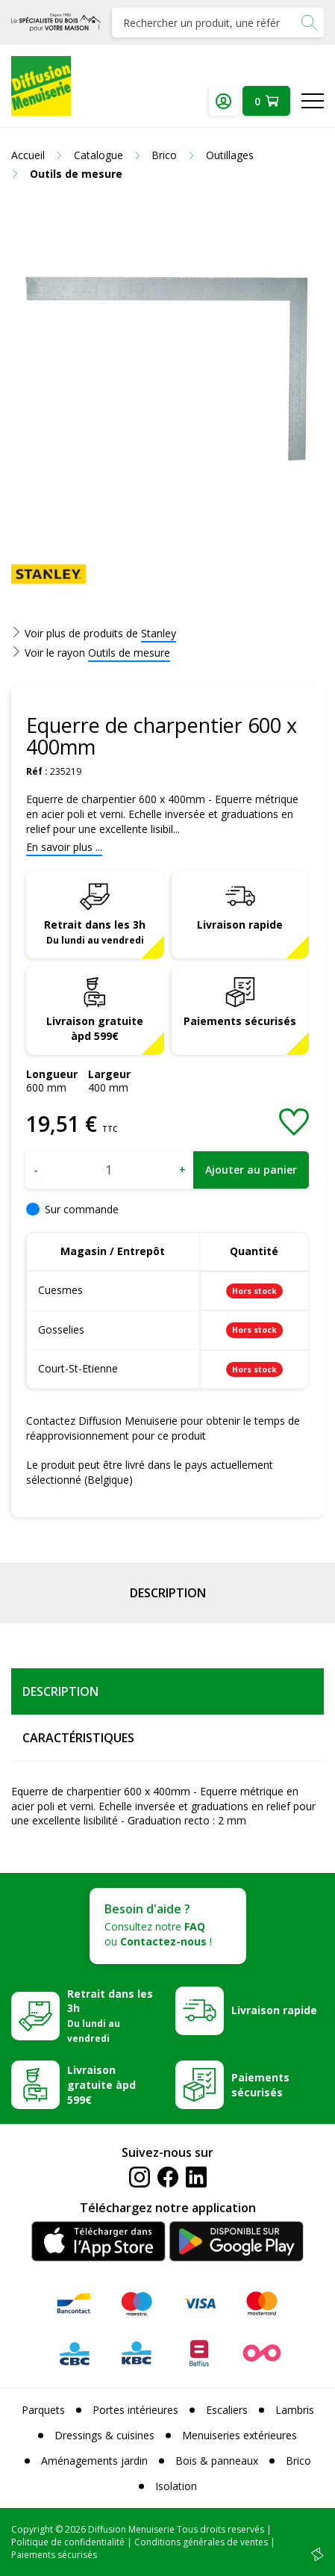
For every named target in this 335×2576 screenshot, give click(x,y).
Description (168, 1593)
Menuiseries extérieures (239, 2435)
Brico (298, 2460)
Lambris (294, 2410)
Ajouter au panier (251, 1169)
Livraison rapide (240, 924)
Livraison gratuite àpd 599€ (94, 1028)
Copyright (32, 2529)
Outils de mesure (129, 652)
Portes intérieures (135, 2410)
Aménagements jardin (94, 2460)
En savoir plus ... (64, 847)
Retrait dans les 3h (94, 931)
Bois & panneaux (216, 2460)
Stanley (158, 633)
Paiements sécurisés (240, 1021)
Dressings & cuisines (104, 2435)
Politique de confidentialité (68, 2542)
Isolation (176, 2486)
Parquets (43, 2410)
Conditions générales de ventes (201, 2542)
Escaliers (227, 2410)
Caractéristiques (78, 1738)
